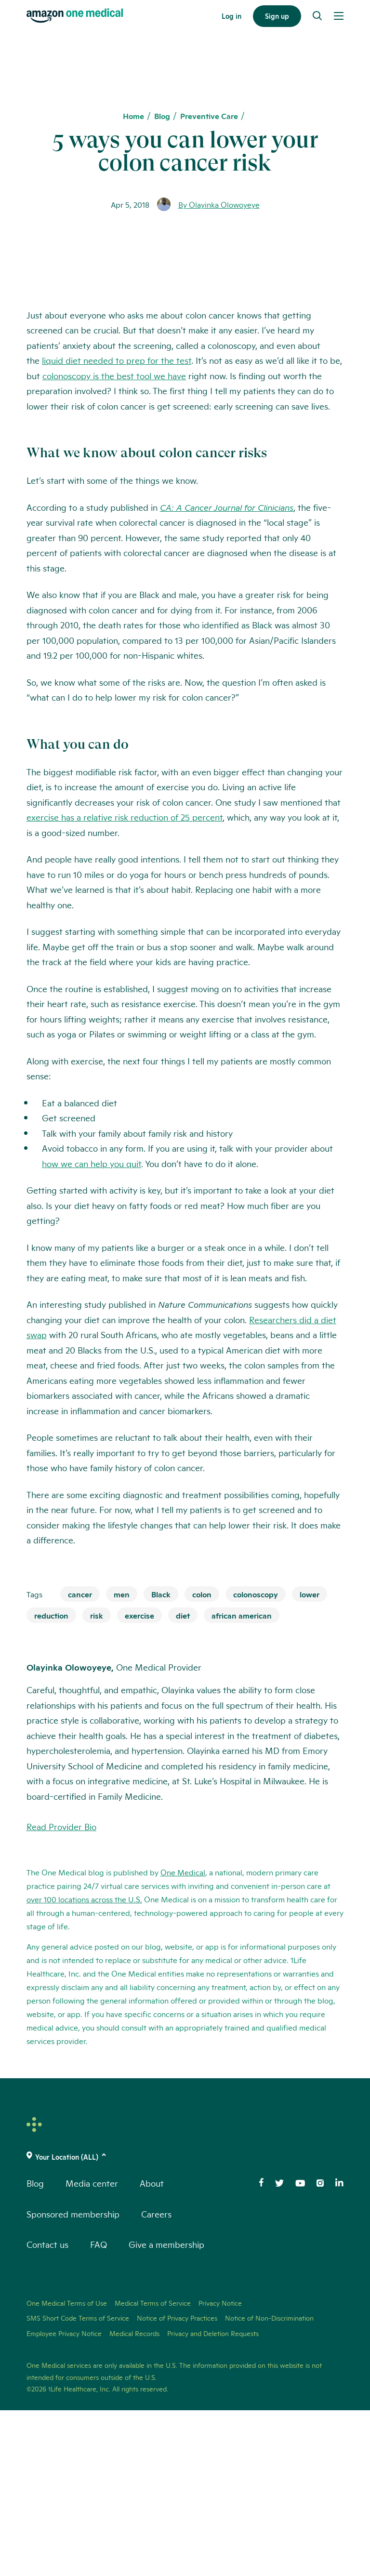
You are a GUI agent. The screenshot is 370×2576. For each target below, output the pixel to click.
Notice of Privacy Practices (177, 2484)
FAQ (98, 2410)
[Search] (317, 16)
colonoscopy (255, 1759)
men (122, 1759)
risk (96, 1780)
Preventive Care (209, 115)
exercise (139, 1780)
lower (309, 1759)
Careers (156, 2379)
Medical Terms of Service (153, 2468)
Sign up (277, 16)
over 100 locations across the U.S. (84, 2064)
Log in (231, 16)
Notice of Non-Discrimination (269, 2484)
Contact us (47, 2410)
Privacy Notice (220, 2468)
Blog (162, 115)
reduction (51, 1780)
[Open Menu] (339, 16)
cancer (80, 1759)
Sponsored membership (72, 2379)
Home (133, 115)
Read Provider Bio (61, 1992)
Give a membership (166, 2410)
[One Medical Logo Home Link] (74, 15)
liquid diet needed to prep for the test (116, 526)
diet (183, 1780)
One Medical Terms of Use (66, 2468)
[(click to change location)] (185, 2323)
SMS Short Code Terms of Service (77, 2484)
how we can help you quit (91, 1329)
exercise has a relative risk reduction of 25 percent (124, 983)
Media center (92, 2349)
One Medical (182, 2037)
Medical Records (134, 2499)
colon (201, 1759)
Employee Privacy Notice (64, 2499)
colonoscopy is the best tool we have (114, 541)
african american (241, 1780)
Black (161, 1759)
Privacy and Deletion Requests (213, 2499)
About (152, 2349)
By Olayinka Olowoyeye (219, 204)
